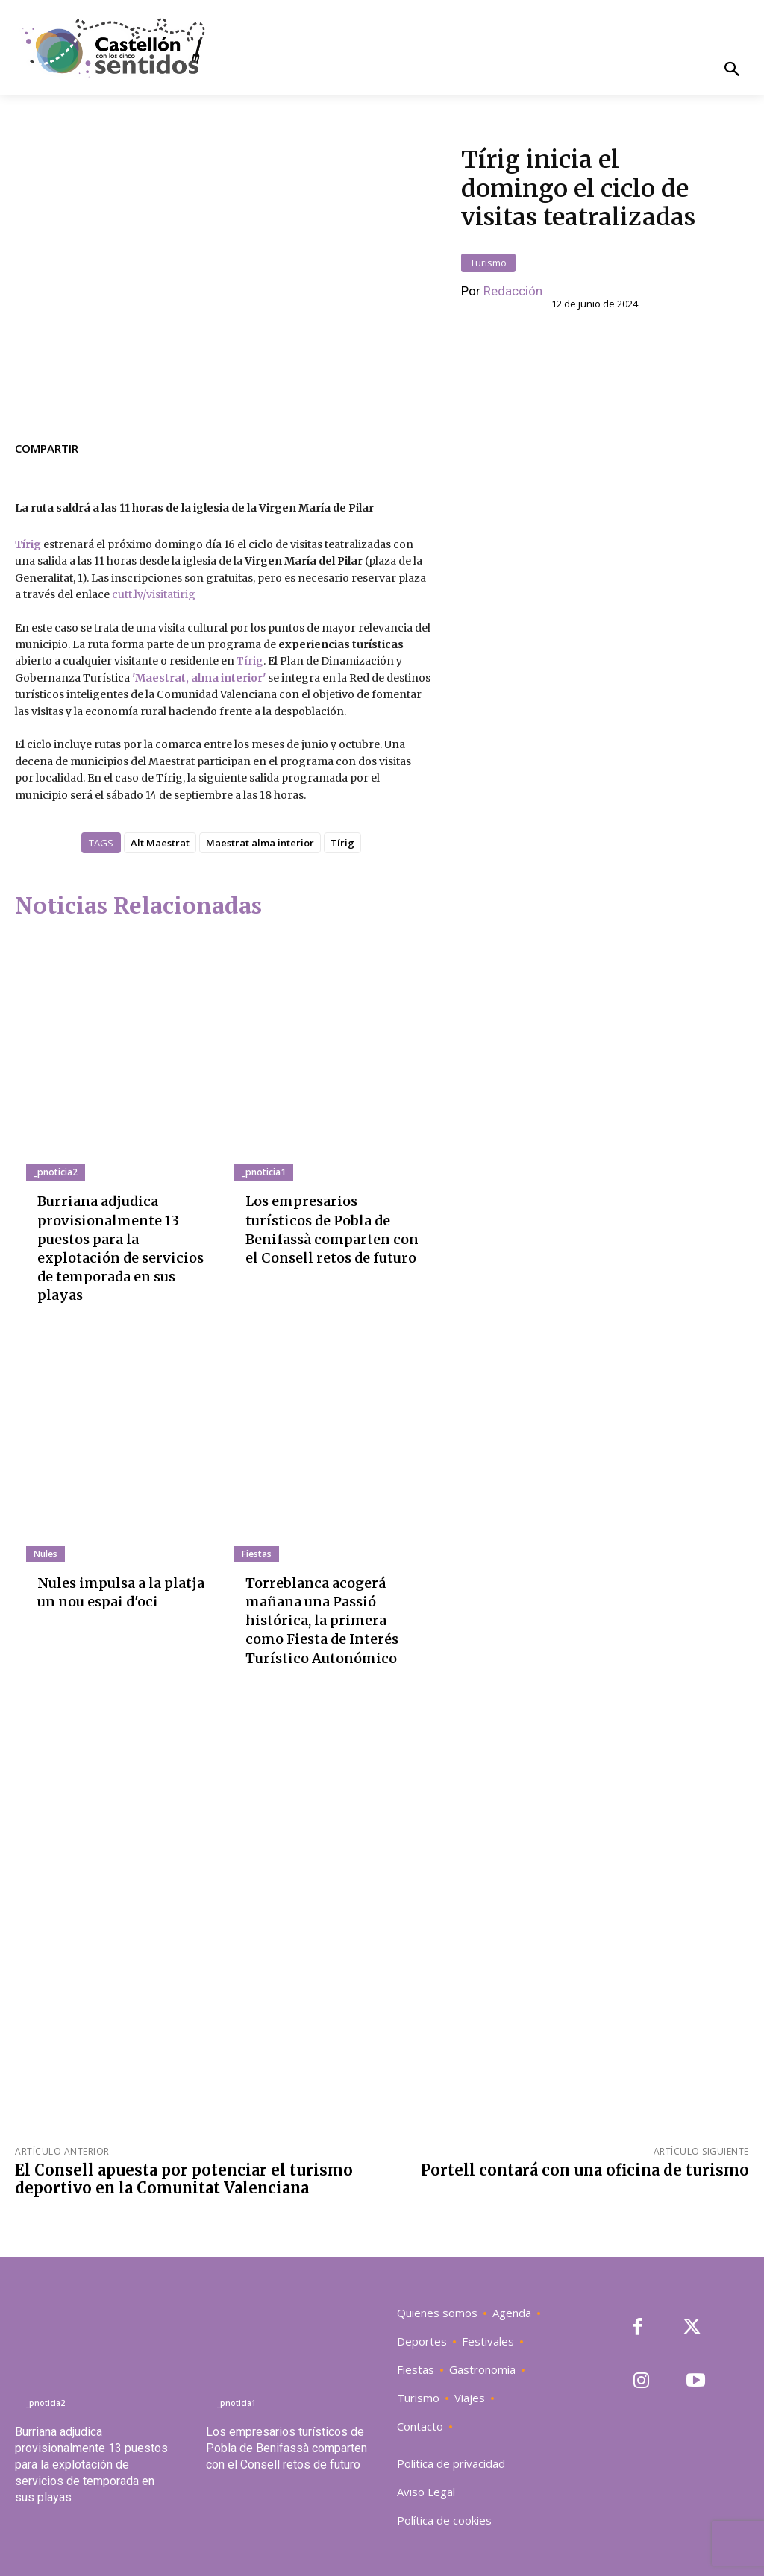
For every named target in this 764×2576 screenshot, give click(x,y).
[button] (732, 70)
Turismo (488, 263)
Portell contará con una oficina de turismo (585, 2170)
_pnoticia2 (55, 1172)
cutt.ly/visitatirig (153, 594)
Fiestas (257, 1554)
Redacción (512, 290)
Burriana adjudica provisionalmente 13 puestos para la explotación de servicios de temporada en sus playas (91, 2464)
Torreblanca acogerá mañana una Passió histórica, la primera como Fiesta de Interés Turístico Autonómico (321, 1620)
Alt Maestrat (160, 842)
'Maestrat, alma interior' (198, 678)
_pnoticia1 (263, 1172)
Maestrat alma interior (260, 842)
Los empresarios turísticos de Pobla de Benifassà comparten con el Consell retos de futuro (286, 2448)
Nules (45, 1554)
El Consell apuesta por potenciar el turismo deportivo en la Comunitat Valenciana (184, 2179)
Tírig (28, 544)
